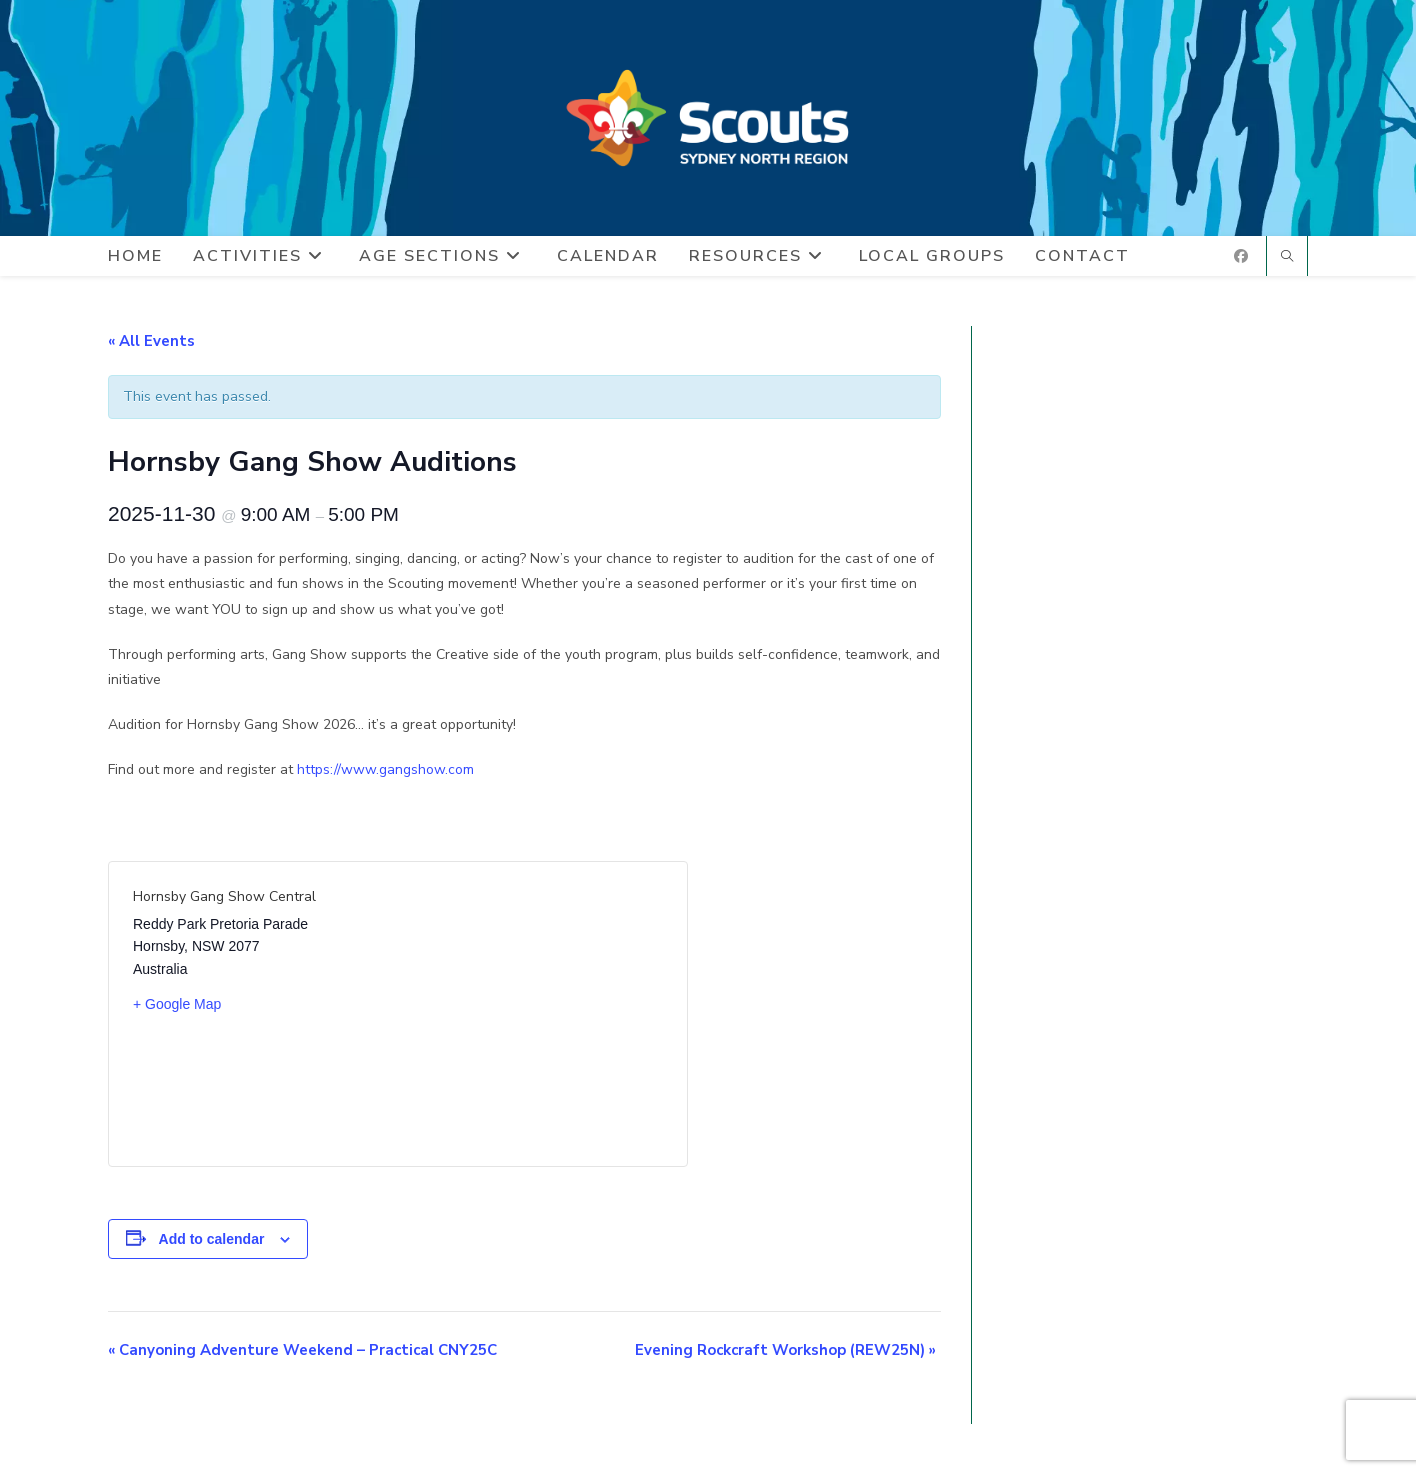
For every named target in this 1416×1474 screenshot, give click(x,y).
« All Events (151, 341)
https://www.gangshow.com (385, 769)
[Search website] (1287, 258)
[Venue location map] (530, 1014)
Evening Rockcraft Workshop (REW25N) (785, 1350)
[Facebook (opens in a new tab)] (1241, 256)
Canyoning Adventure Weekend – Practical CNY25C (302, 1350)
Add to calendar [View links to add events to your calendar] (212, 1239)
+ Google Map (177, 1004)
